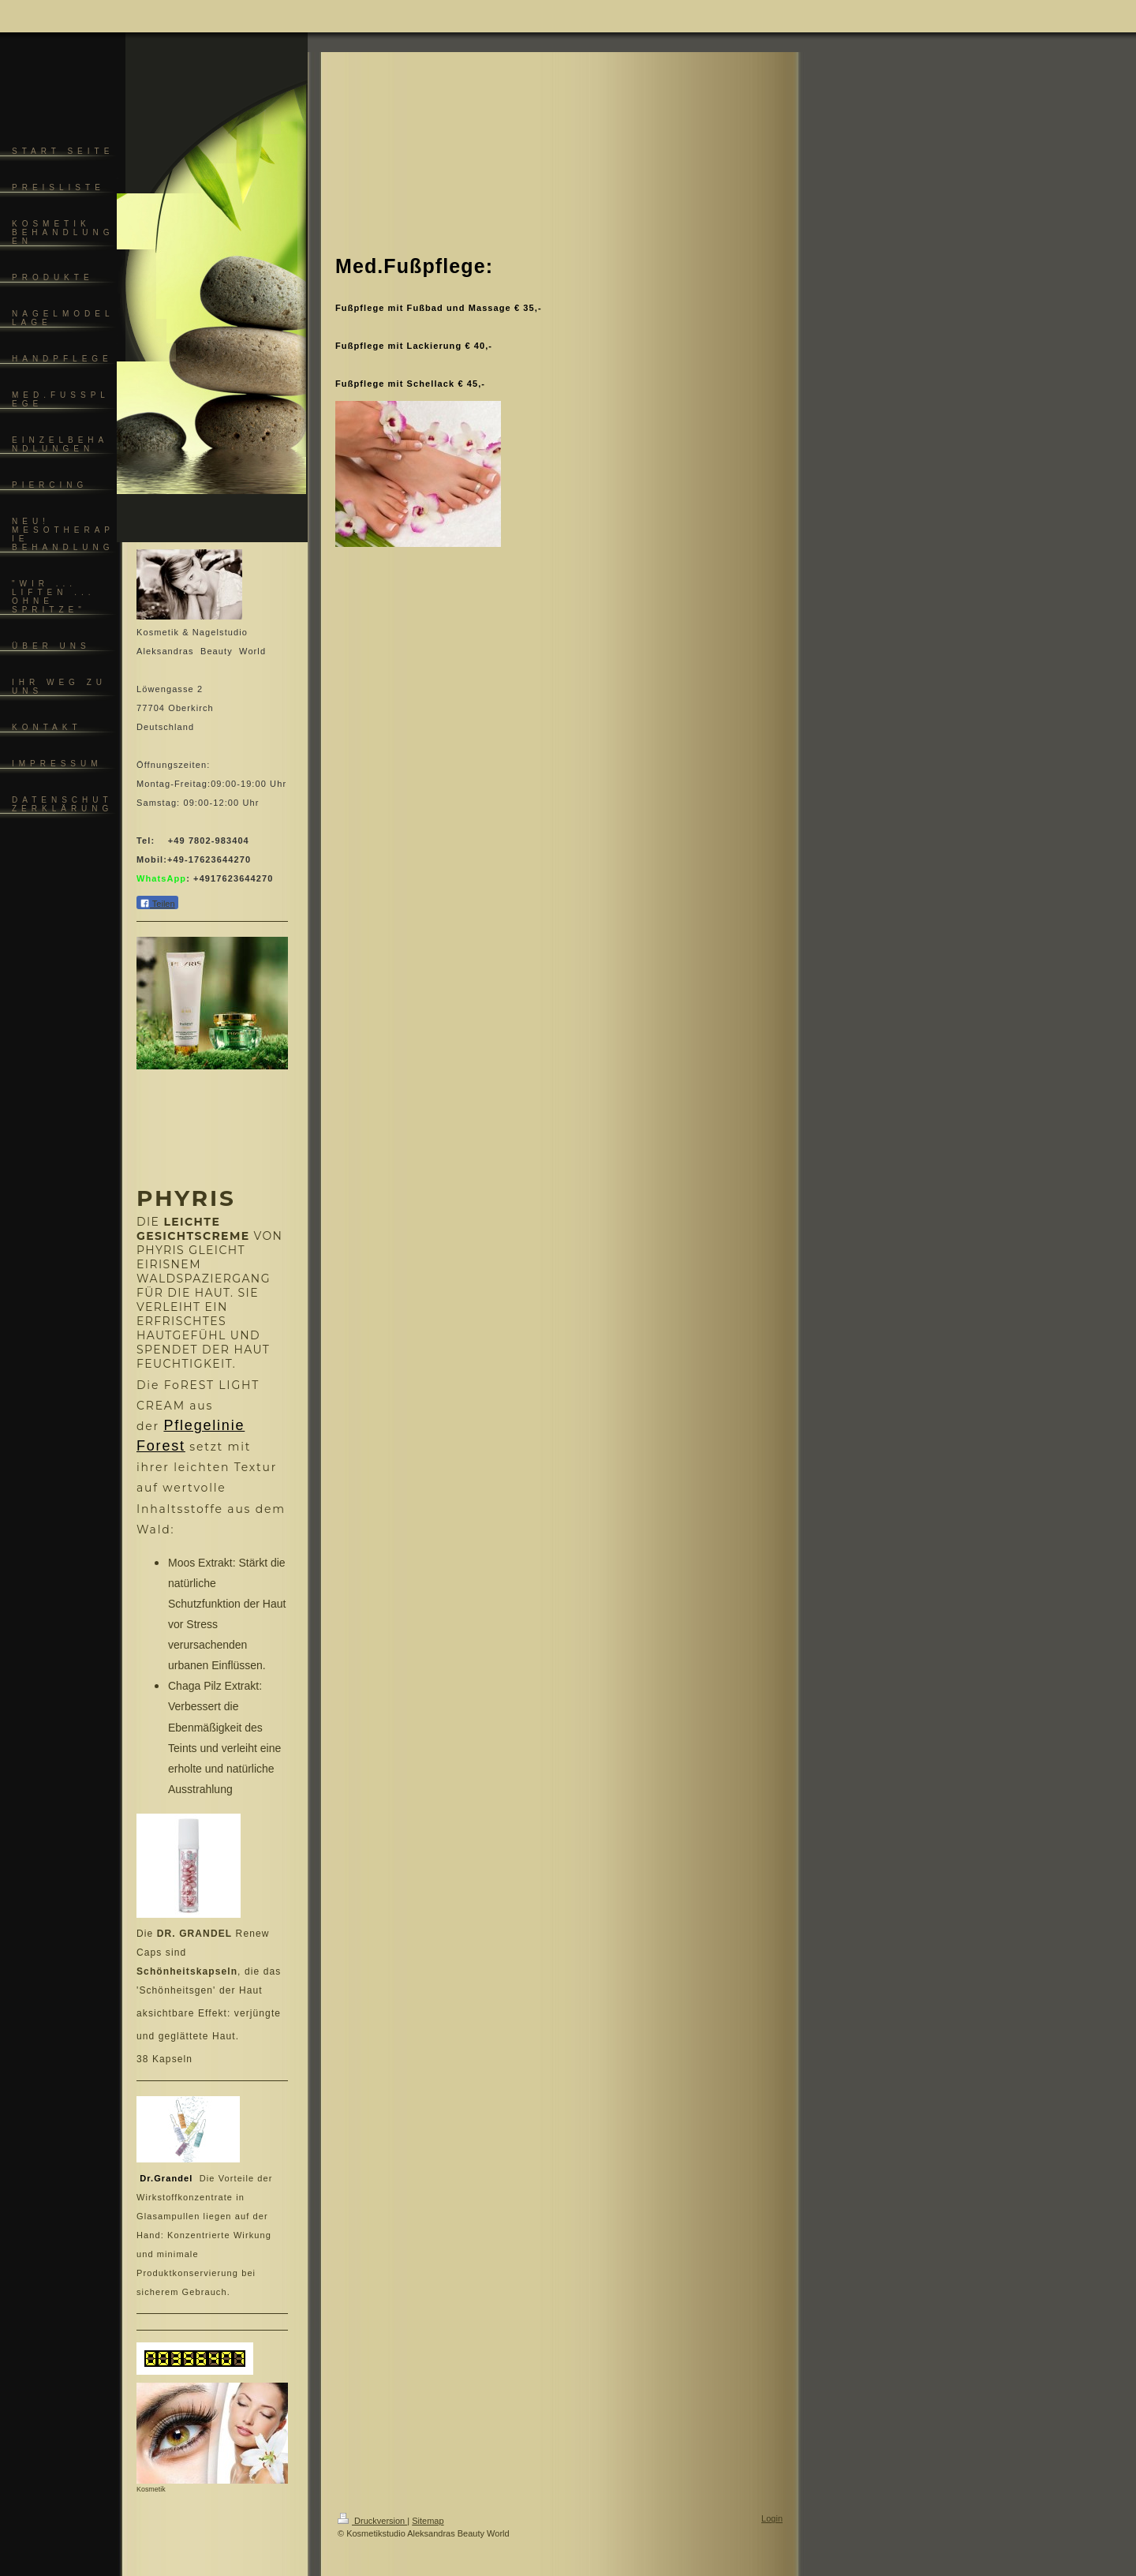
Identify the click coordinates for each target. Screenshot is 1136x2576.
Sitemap (427, 2520)
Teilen (157, 903)
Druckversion (372, 2520)
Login (772, 2518)
